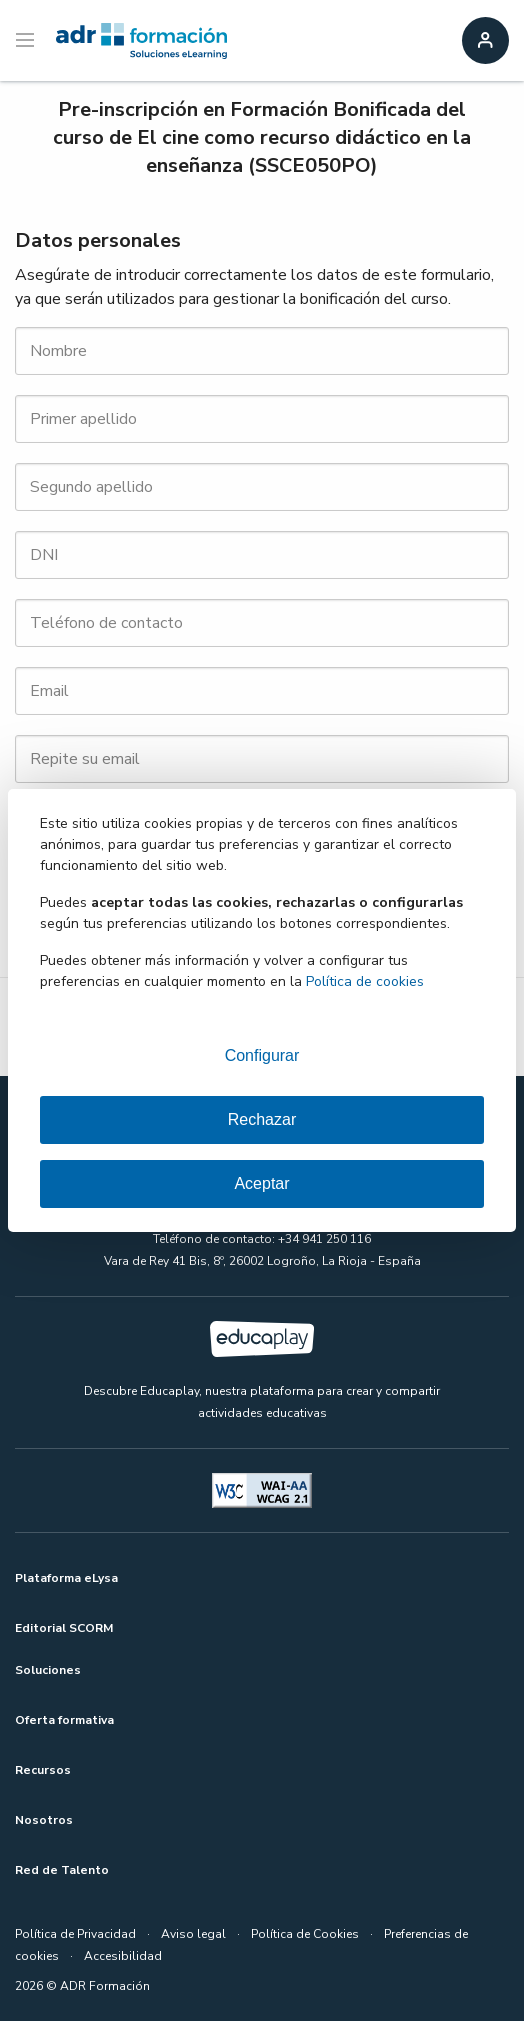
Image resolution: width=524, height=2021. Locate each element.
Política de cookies (365, 981)
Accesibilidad (123, 1956)
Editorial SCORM (64, 1628)
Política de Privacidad (75, 1934)
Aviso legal (193, 1934)
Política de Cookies (305, 1934)
